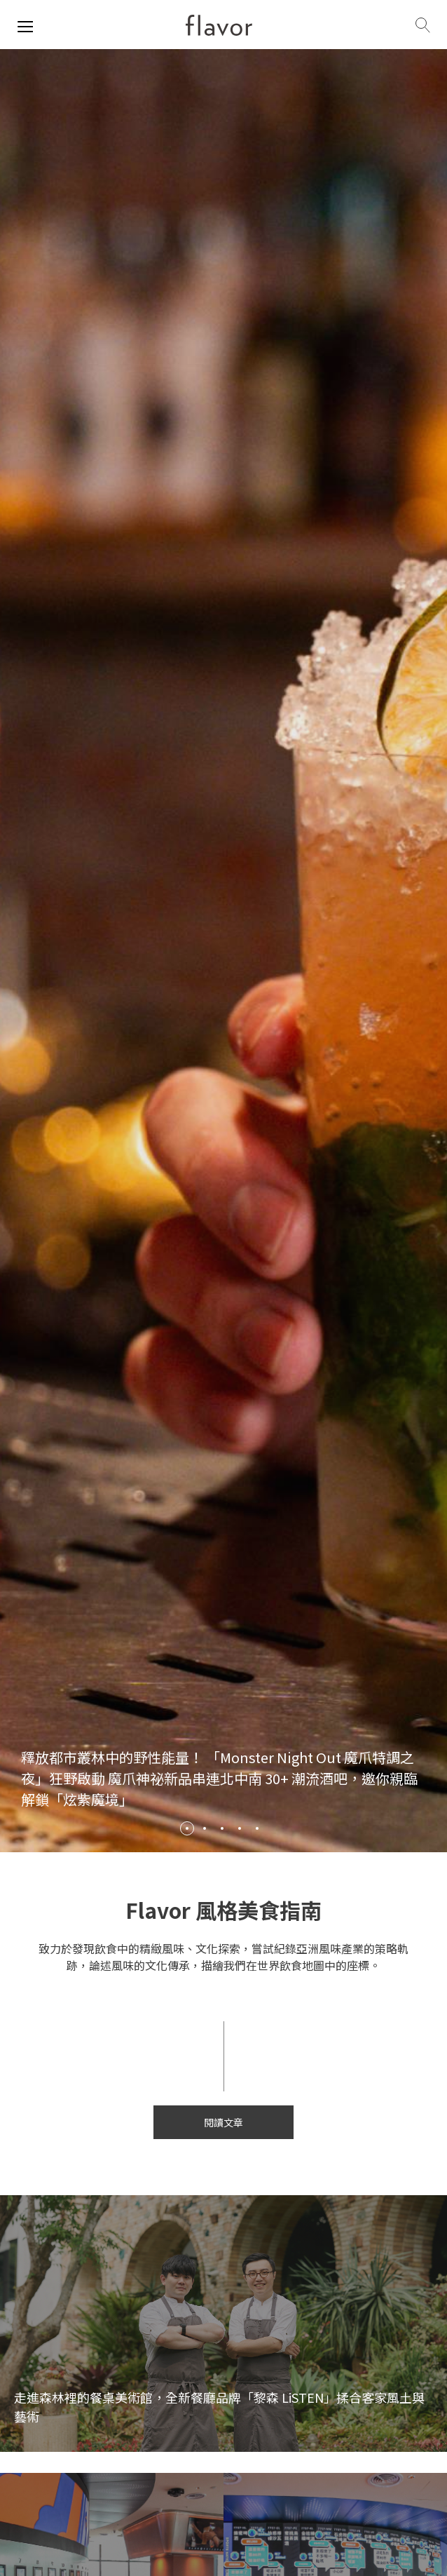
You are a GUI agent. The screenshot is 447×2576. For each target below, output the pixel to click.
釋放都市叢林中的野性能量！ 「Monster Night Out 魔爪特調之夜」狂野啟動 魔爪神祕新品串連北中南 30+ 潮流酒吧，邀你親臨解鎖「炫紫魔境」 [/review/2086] (219, 1778)
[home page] (218, 25)
